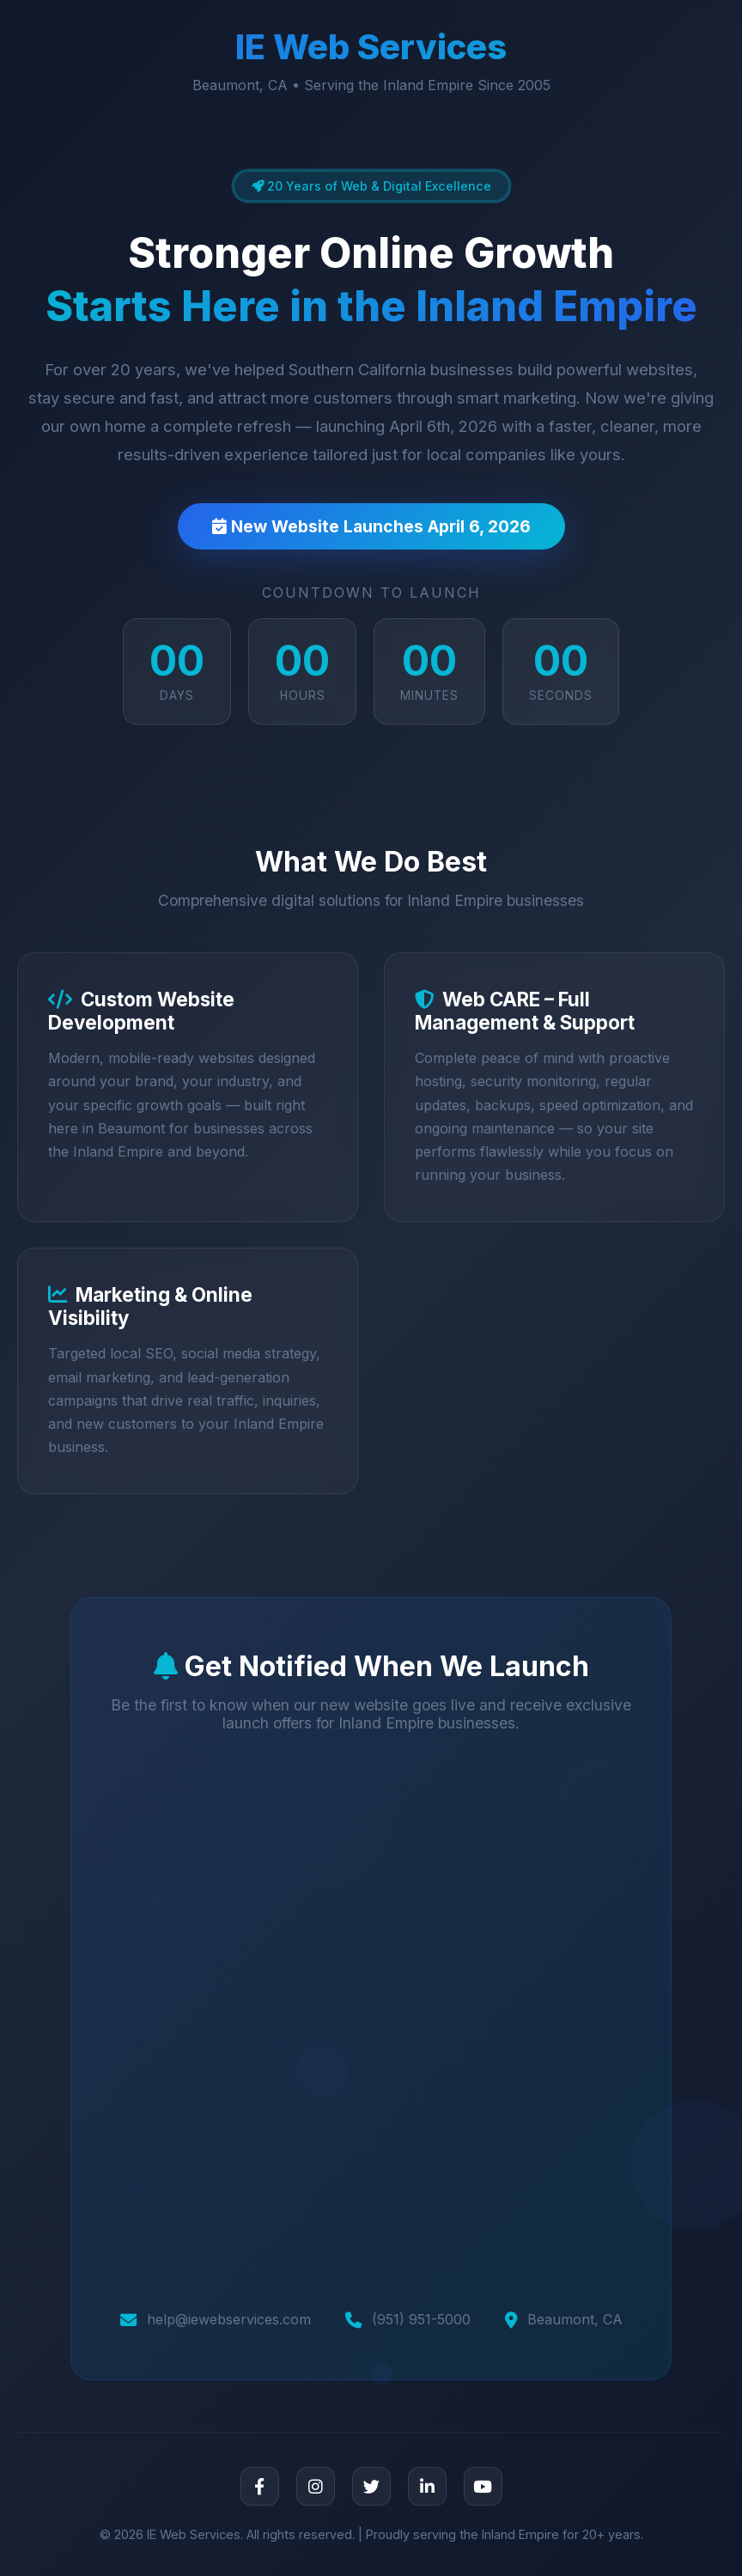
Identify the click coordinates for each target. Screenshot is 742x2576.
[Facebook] (259, 2486)
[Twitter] (371, 2486)
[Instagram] (315, 2486)
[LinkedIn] (427, 2486)
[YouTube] (483, 2486)
